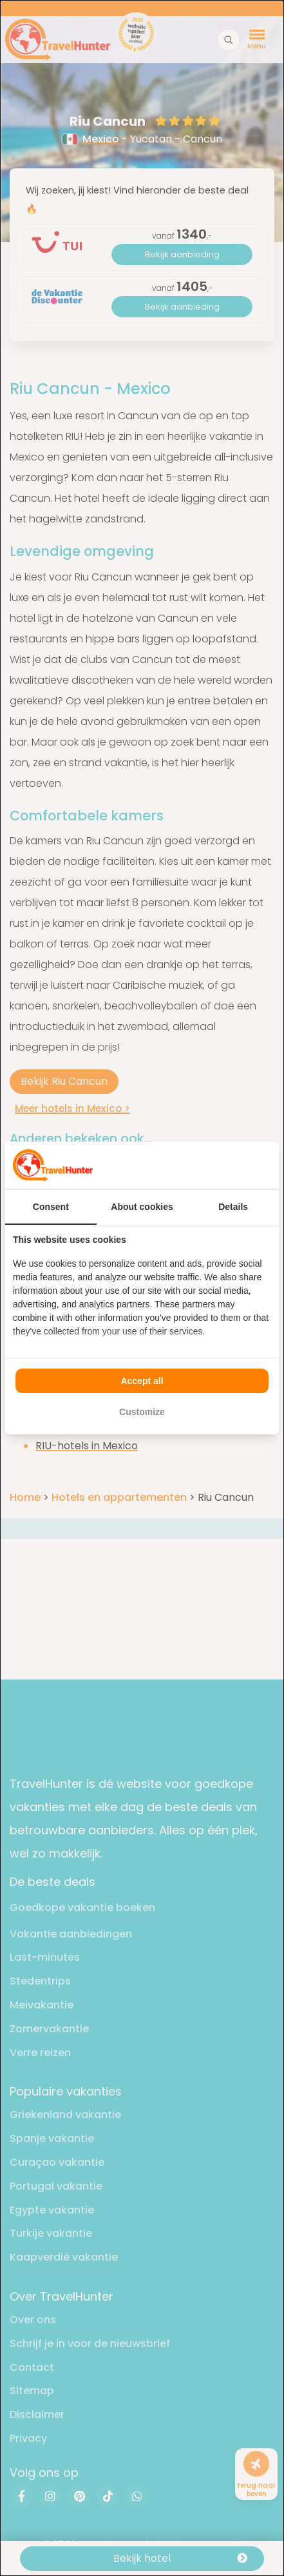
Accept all (141, 1381)
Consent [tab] (51, 1207)
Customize (142, 1412)
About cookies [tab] (142, 1207)
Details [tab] (233, 1207)
